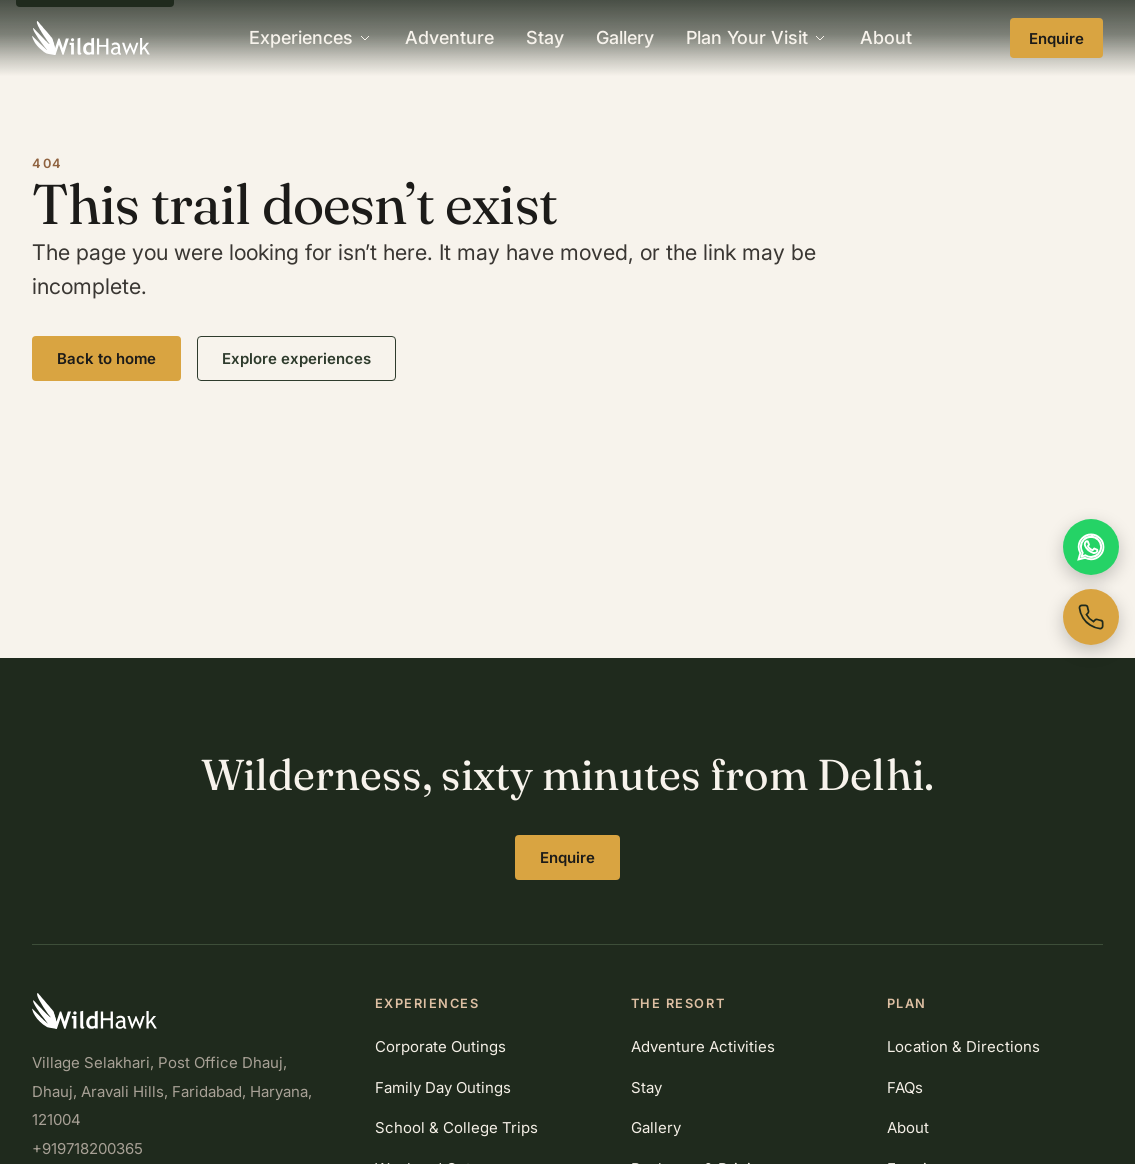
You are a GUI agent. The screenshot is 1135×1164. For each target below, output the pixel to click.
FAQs (905, 1087)
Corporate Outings (440, 1046)
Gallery (625, 37)
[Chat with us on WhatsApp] (1091, 547)
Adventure (449, 37)
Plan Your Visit (757, 37)
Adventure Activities (703, 1046)
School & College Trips (456, 1127)
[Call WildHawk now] (1091, 617)
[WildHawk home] (91, 38)
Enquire (1056, 38)
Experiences (311, 37)
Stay (545, 37)
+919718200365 (87, 1148)
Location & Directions (963, 1046)
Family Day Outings (443, 1087)
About (886, 37)
